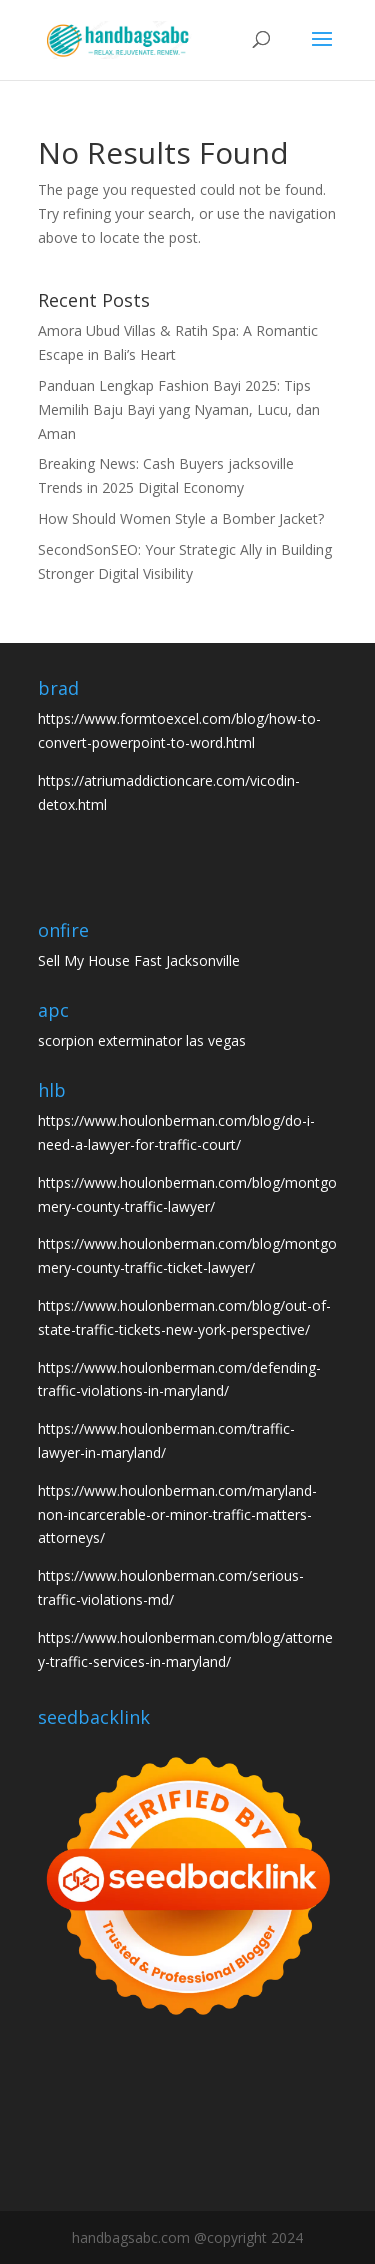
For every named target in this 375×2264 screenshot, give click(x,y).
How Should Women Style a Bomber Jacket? (181, 518)
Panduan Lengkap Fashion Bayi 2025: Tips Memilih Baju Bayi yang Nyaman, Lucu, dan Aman (179, 409)
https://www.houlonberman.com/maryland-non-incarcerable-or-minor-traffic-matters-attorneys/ (177, 1514)
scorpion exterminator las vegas (142, 1040)
